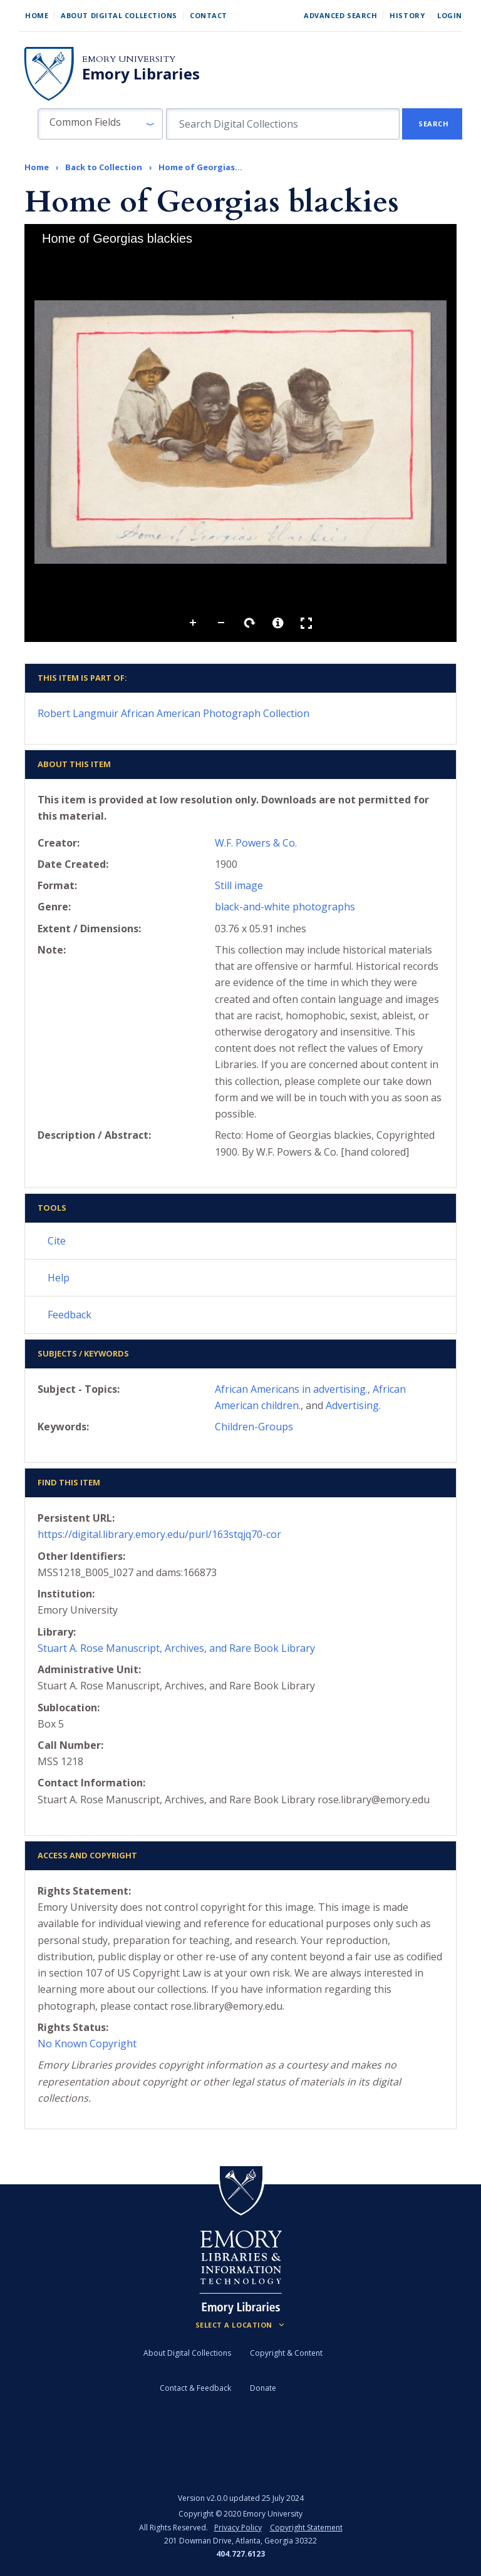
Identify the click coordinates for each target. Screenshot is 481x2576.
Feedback (69, 1314)
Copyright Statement (306, 2527)
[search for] (283, 124)
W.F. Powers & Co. (256, 843)
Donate (263, 2388)
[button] (100, 124)
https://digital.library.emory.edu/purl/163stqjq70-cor (159, 1534)
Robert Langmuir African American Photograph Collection (173, 713)
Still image (239, 885)
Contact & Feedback (195, 2388)
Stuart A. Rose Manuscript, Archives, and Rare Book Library (176, 1648)
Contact (208, 15)
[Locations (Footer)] (240, 2325)
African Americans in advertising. (291, 1389)
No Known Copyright (87, 2043)
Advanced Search (340, 15)
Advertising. (353, 1405)
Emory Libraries (141, 73)
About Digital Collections (119, 15)
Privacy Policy (238, 2527)
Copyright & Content (286, 2353)
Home (36, 15)
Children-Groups (254, 1426)
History (407, 15)
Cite (57, 1241)
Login (449, 15)
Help (59, 1278)
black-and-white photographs (285, 907)
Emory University (128, 59)
